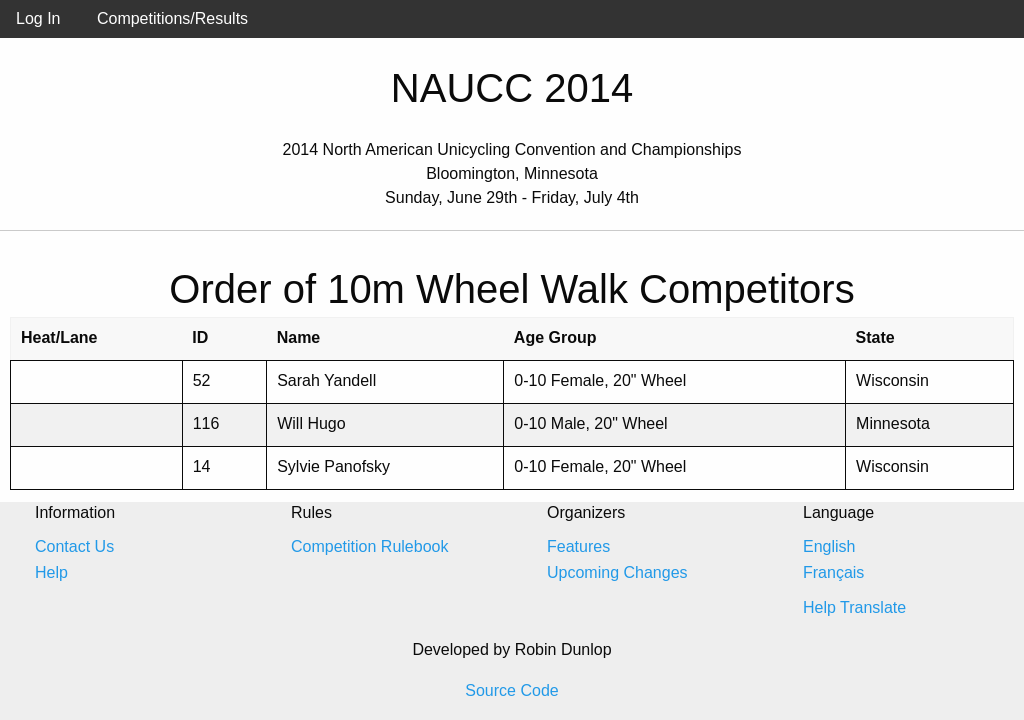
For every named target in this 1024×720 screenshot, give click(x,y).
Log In (38, 18)
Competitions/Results (172, 18)
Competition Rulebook (369, 546)
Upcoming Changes (617, 572)
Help (51, 572)
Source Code (511, 690)
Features (578, 546)
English (829, 546)
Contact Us (74, 546)
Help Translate (854, 607)
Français (833, 572)
